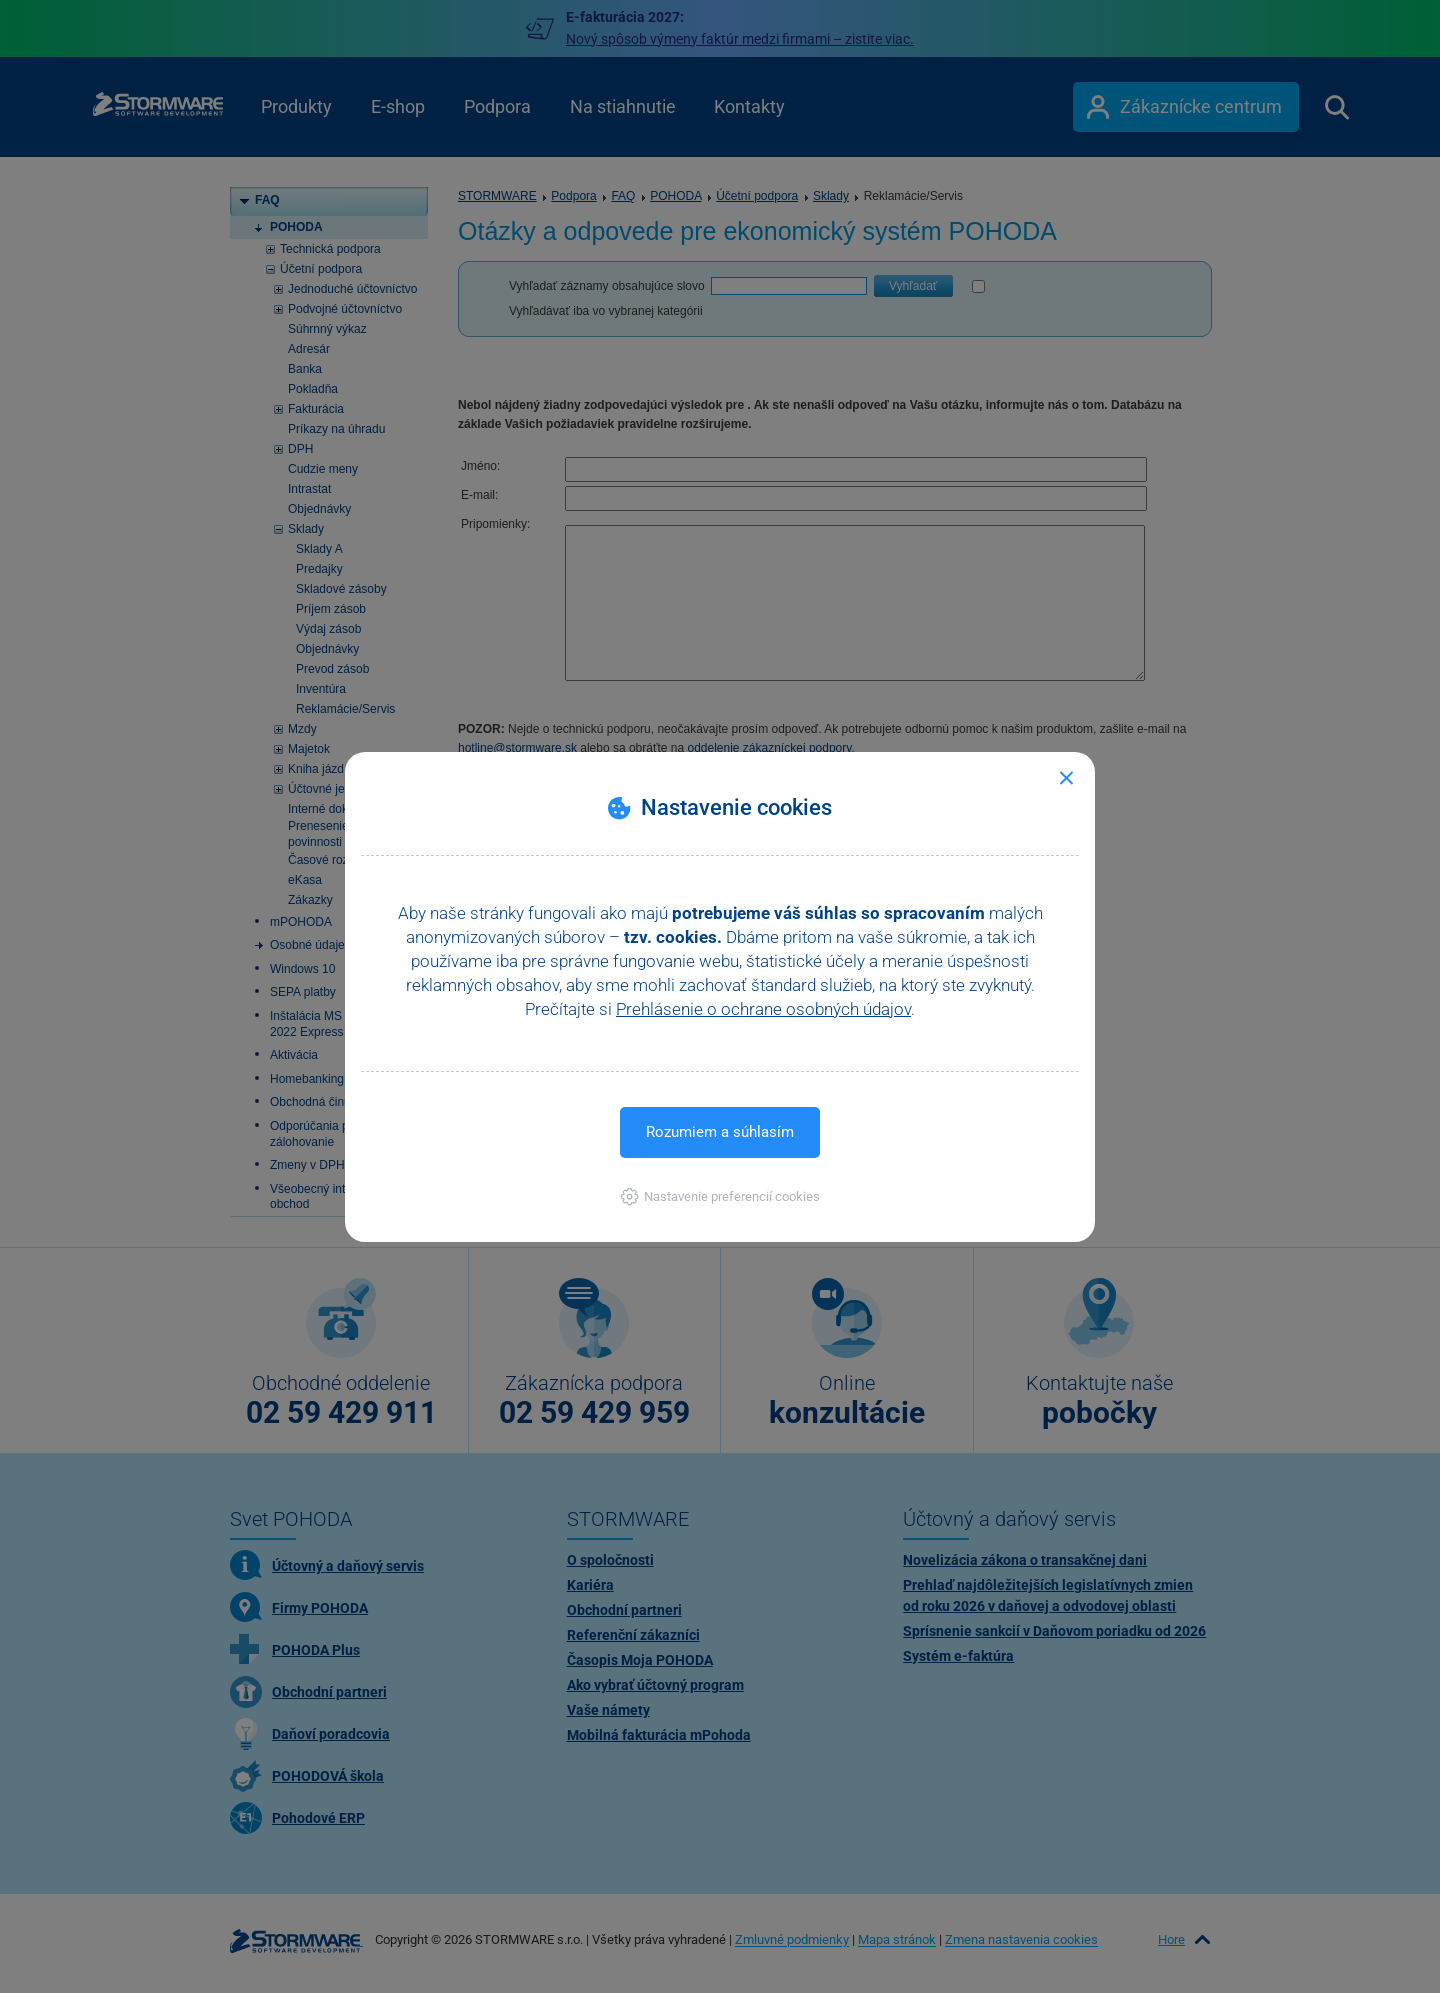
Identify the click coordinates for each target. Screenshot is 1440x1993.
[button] (720, 1196)
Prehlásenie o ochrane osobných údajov (763, 1009)
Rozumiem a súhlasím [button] (720, 1132)
